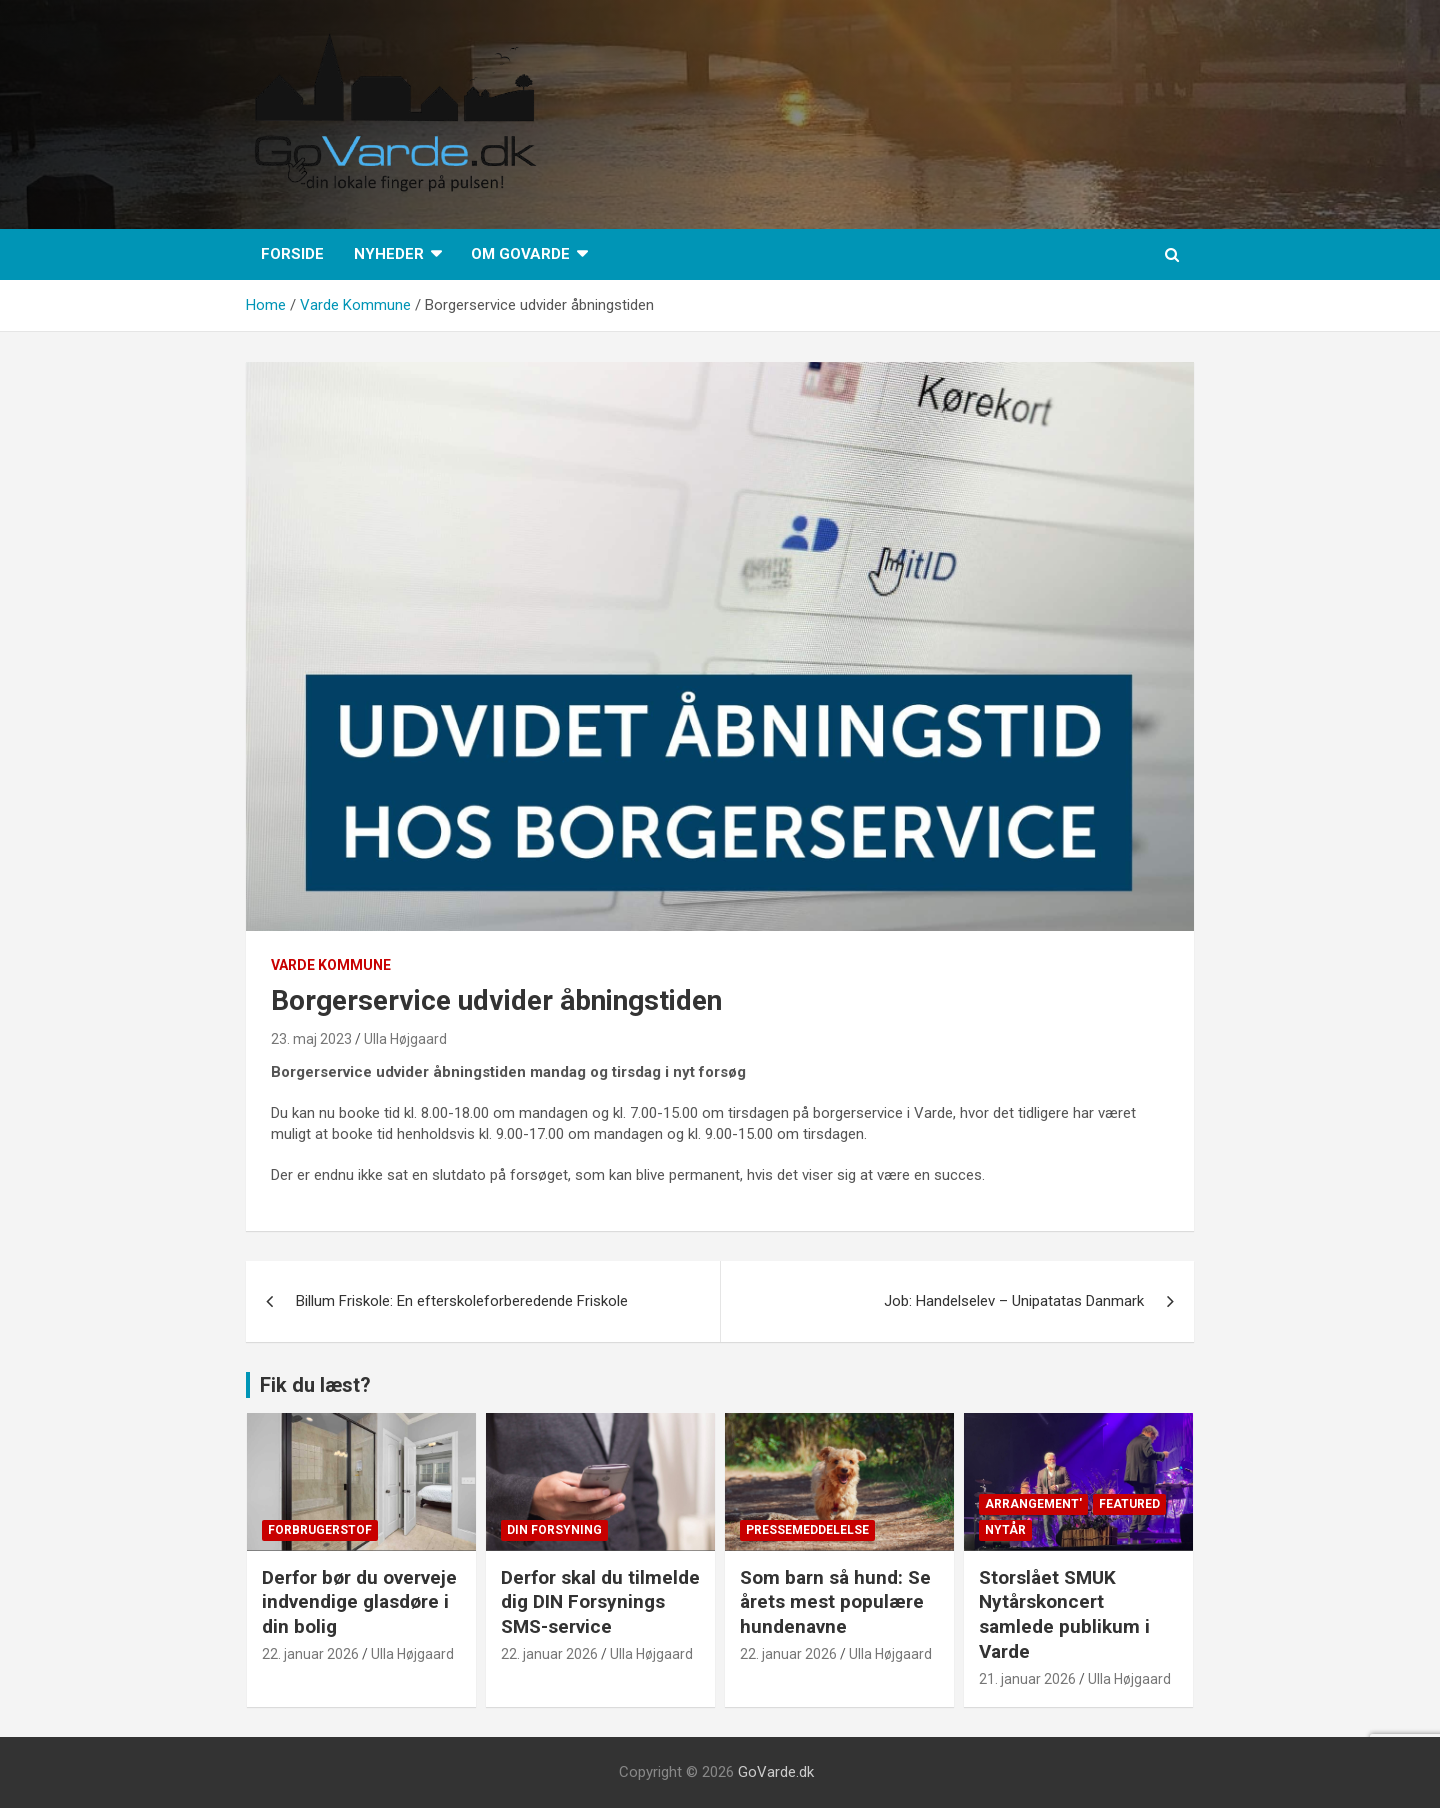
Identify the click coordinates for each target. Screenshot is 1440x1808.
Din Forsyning (554, 1530)
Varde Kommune (331, 965)
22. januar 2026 (310, 1654)
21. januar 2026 (1027, 1679)
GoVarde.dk (776, 1772)
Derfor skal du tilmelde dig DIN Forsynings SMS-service (600, 1602)
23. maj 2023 (311, 1039)
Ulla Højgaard (405, 1039)
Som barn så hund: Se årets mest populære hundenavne (835, 1602)
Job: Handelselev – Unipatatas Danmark (1014, 1301)
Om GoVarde (520, 254)
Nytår (1005, 1530)
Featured (1129, 1504)
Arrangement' (1033, 1504)
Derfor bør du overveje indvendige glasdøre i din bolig (359, 1602)
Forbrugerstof (320, 1530)
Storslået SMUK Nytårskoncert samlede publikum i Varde (1064, 1614)
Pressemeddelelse (807, 1530)
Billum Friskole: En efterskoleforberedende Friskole (464, 1301)
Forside (292, 254)
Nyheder (389, 254)
